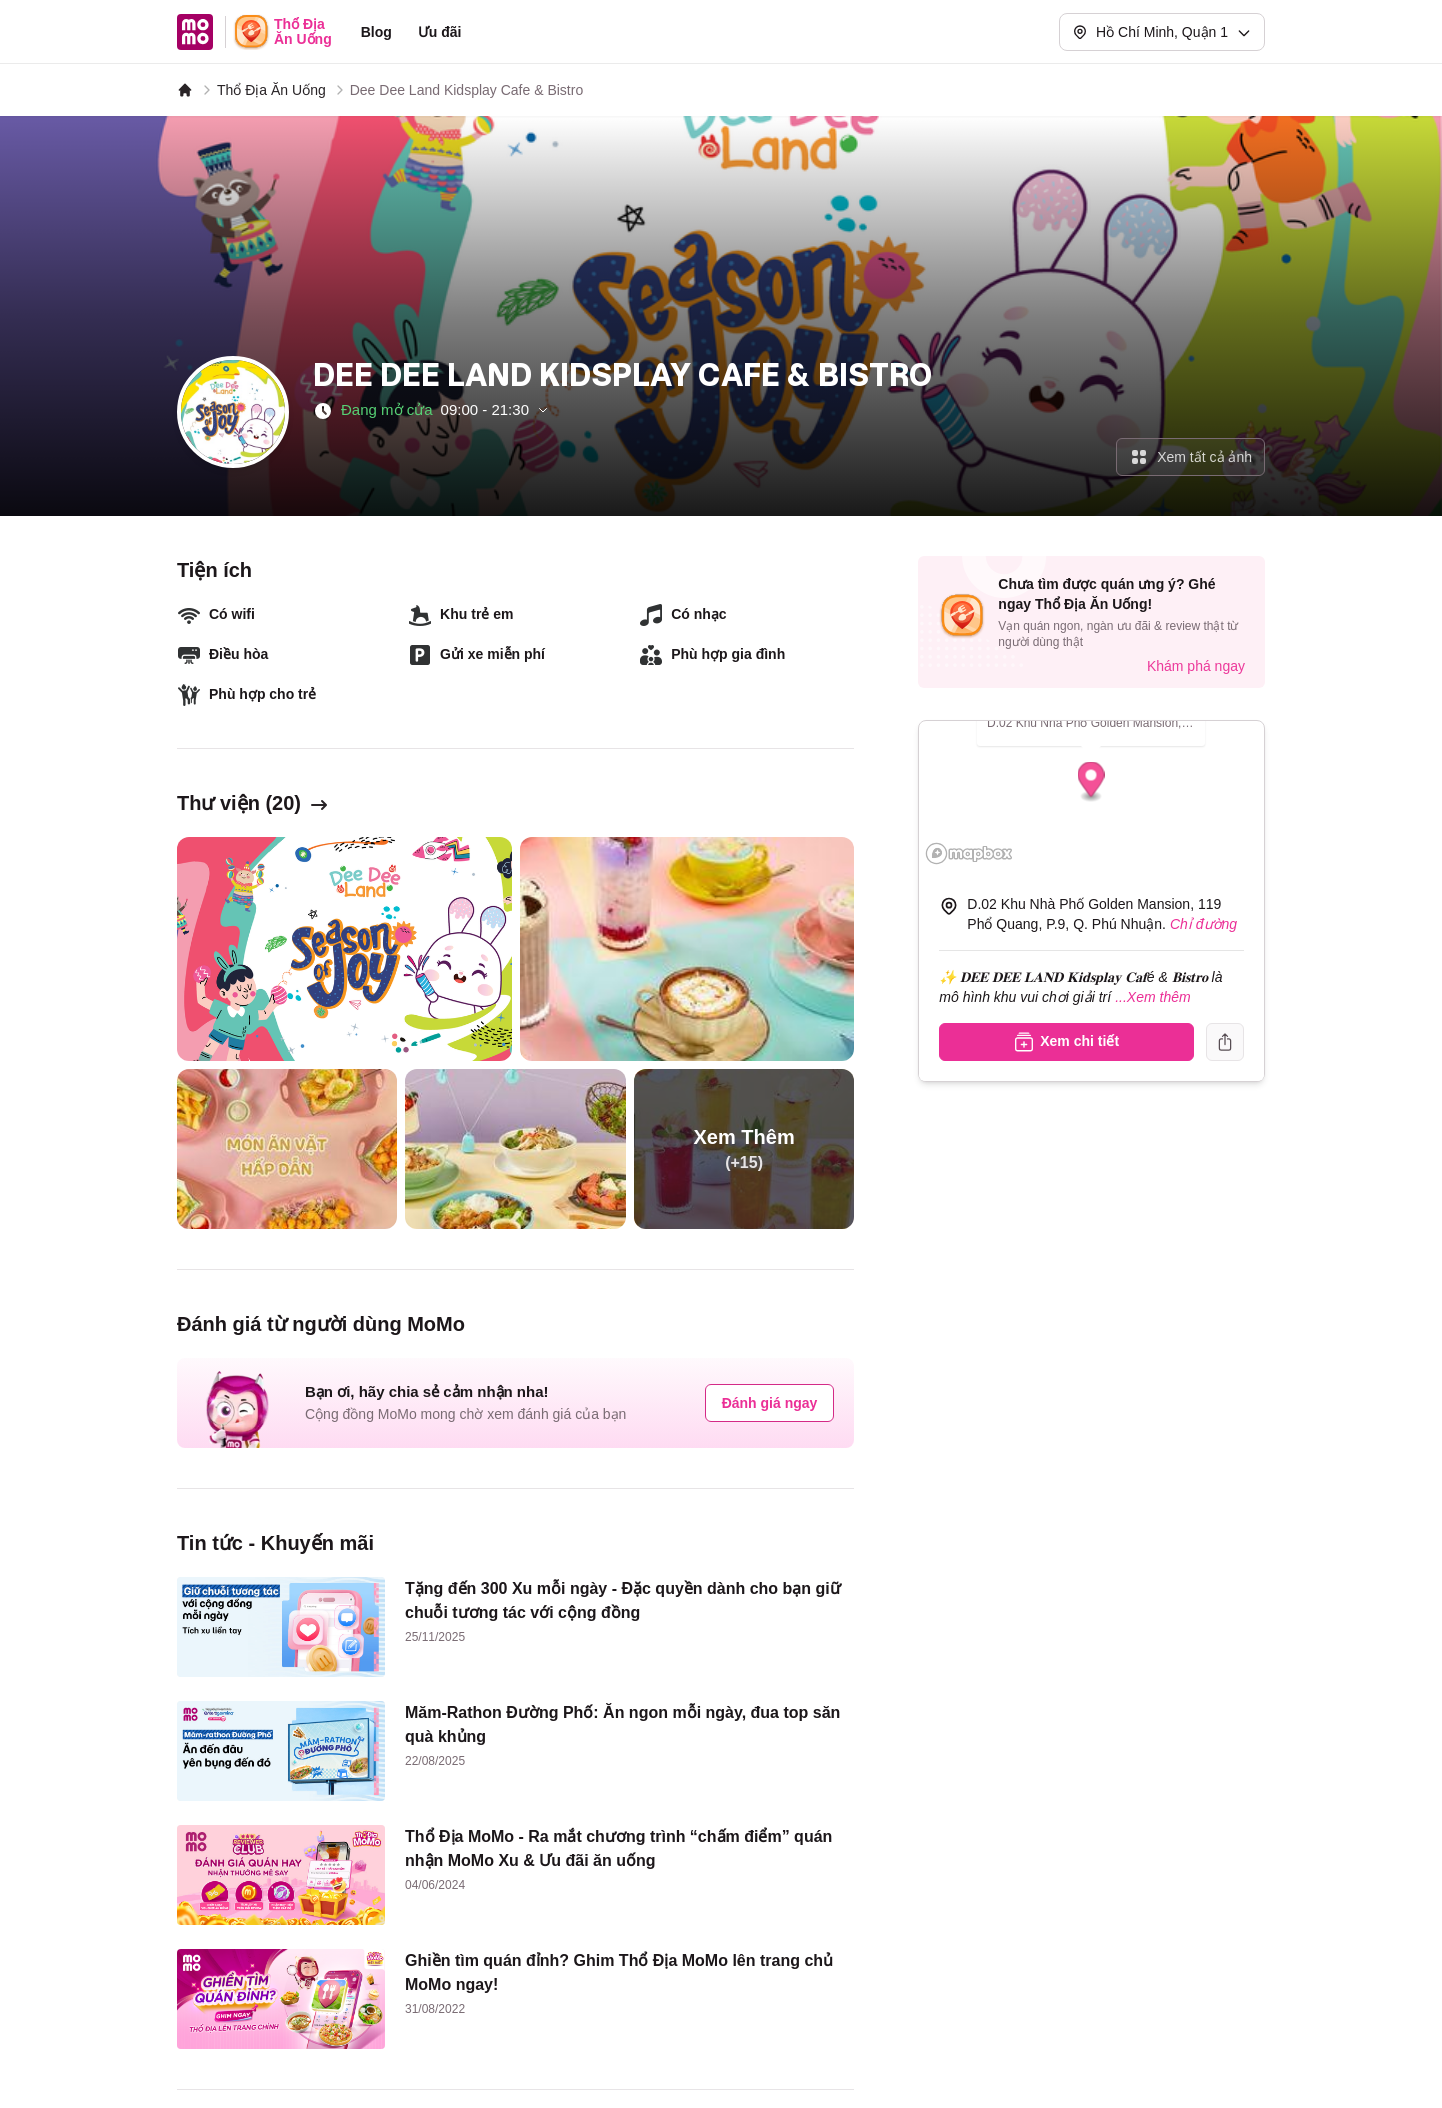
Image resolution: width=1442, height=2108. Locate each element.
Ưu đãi (440, 32)
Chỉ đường (1203, 924)
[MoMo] (185, 90)
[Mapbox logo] (969, 853)
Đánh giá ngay (770, 1403)
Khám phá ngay (1196, 666)
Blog (376, 32)
